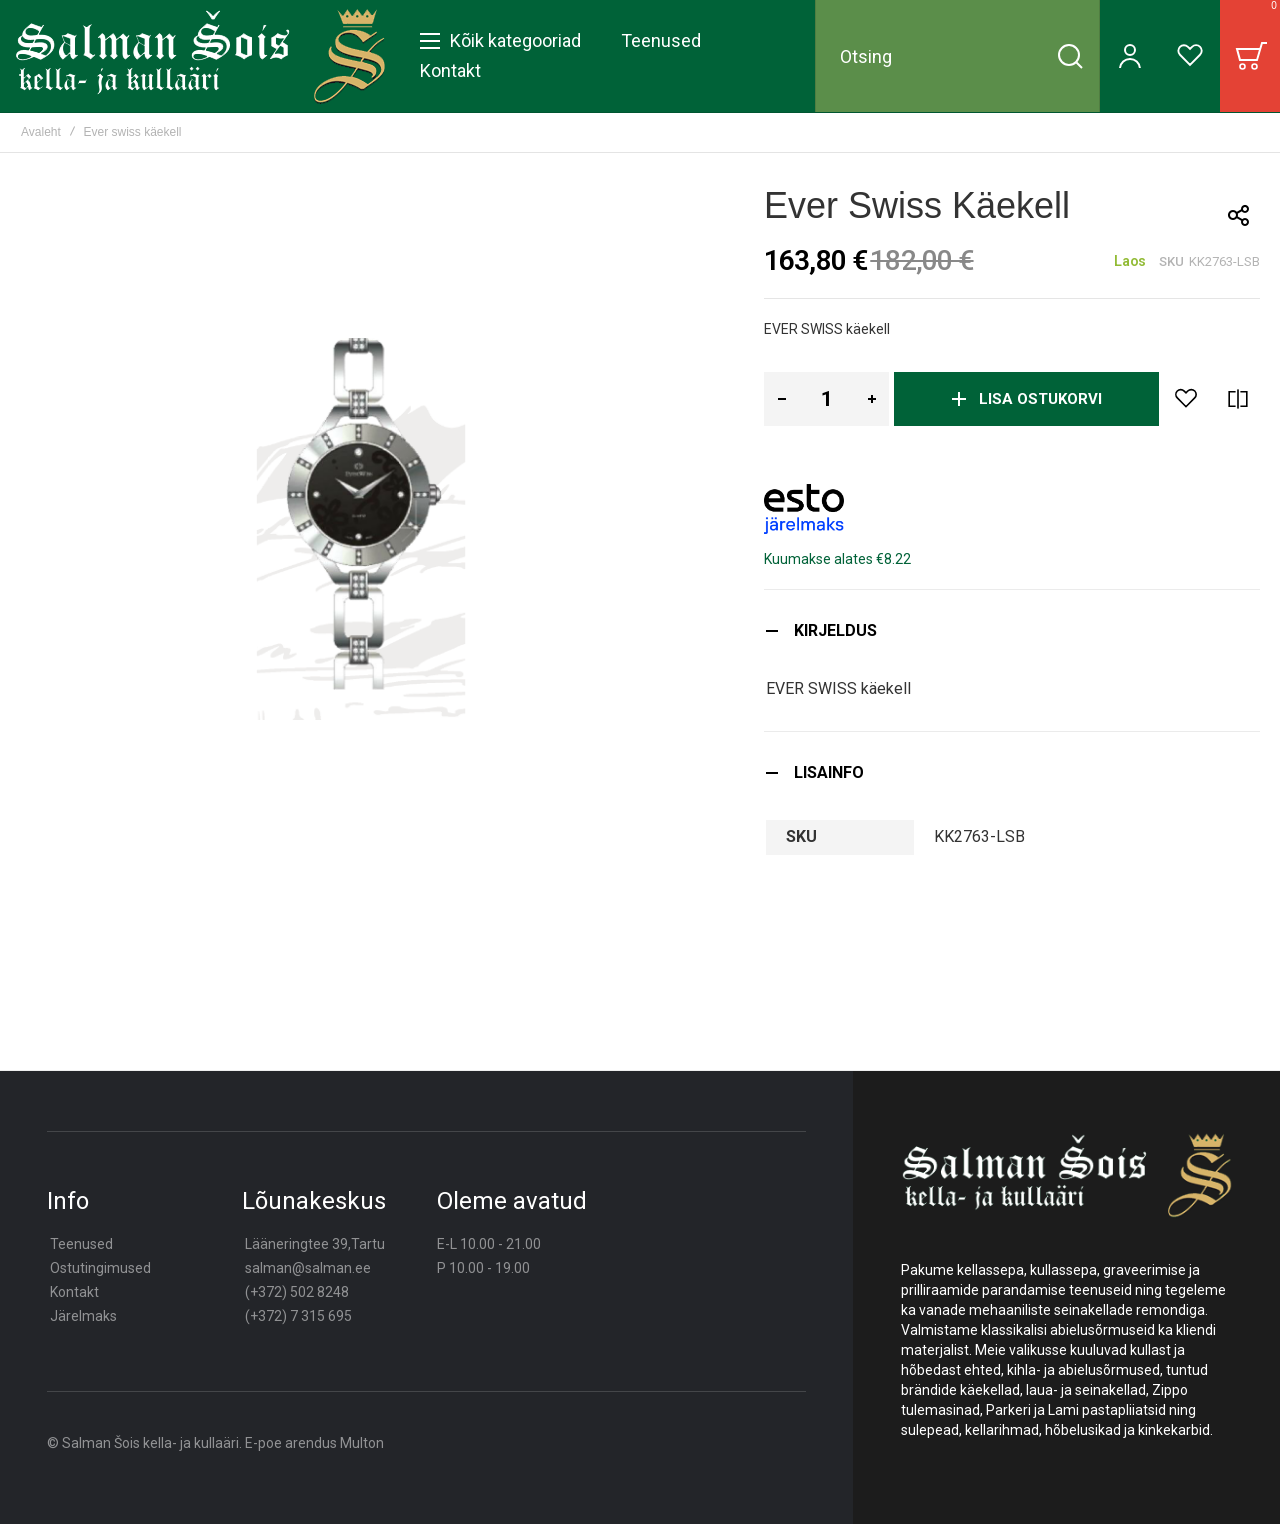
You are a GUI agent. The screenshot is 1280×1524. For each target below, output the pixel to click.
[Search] (1070, 56)
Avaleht (41, 132)
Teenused (81, 1244)
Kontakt (74, 1292)
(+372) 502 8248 (297, 1292)
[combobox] (957, 56)
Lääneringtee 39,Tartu (315, 1244)
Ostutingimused (100, 1268)
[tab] (1012, 630)
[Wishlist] (1190, 56)
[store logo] (200, 56)
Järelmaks (83, 1316)
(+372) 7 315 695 (298, 1316)
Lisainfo (829, 772)
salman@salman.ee (308, 1268)
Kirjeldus (835, 630)
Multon (362, 1443)
